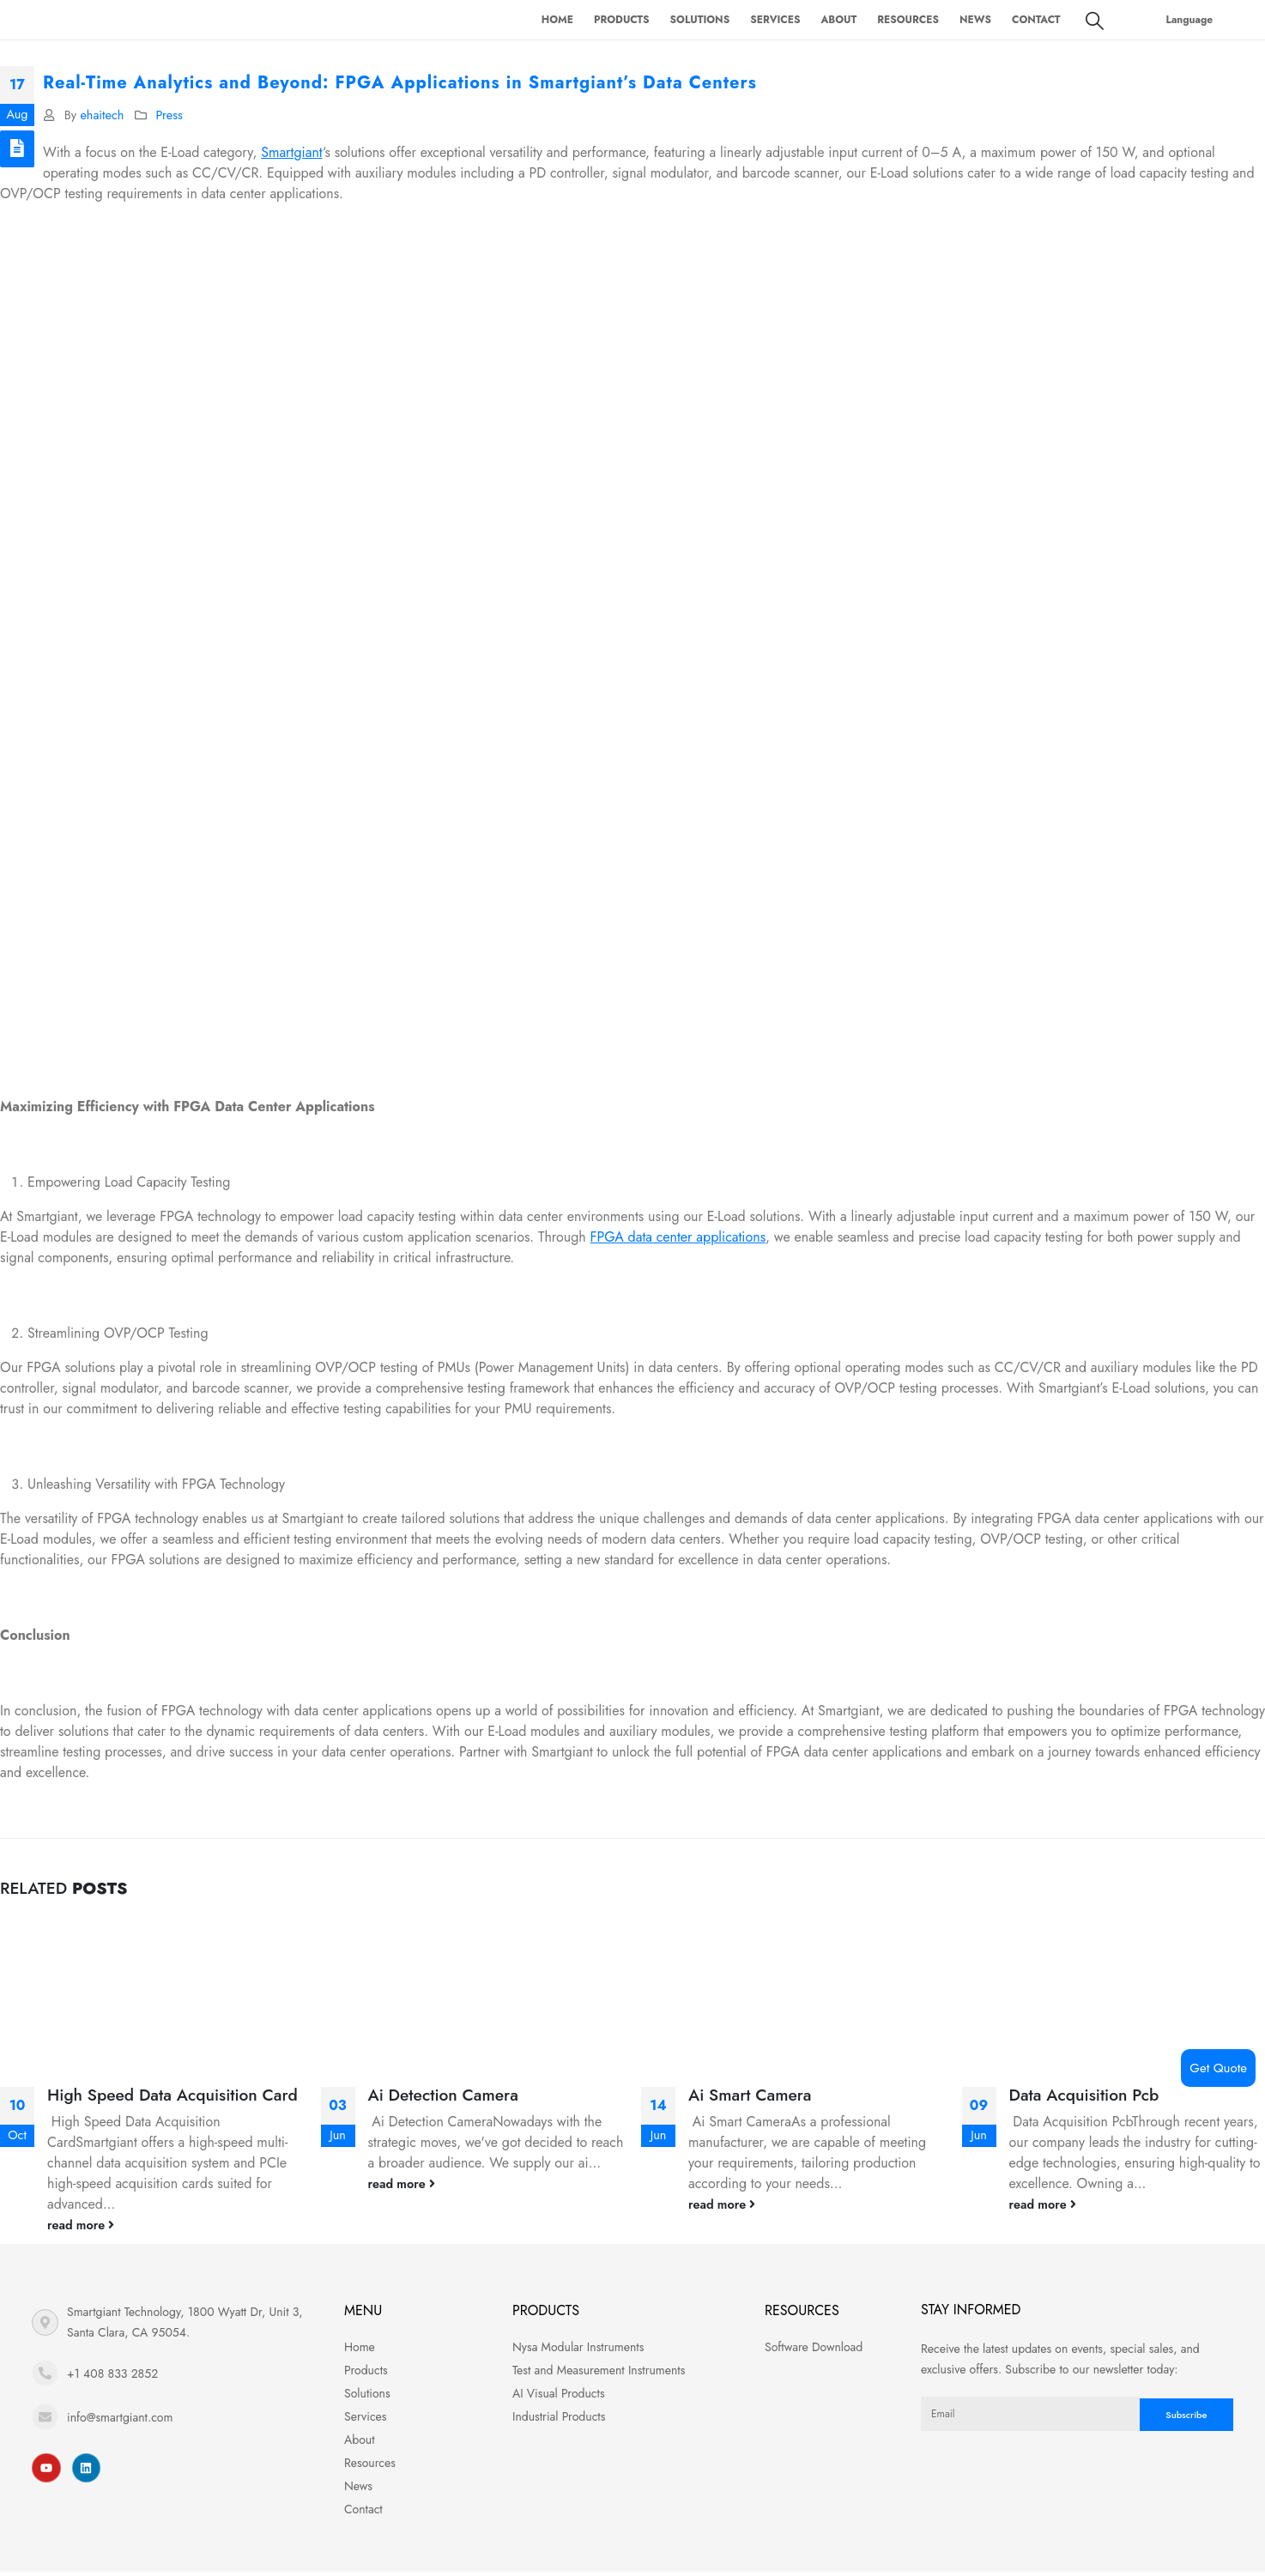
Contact (1036, 19)
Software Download (813, 2346)
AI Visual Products (558, 2393)
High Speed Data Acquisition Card (172, 2095)
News (975, 19)
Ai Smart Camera (750, 2095)
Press (168, 115)
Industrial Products (558, 2416)
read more (80, 2225)
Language (1190, 19)
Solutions (700, 19)
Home (557, 19)
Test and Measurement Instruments (598, 2370)
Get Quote (1218, 2068)
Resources (908, 19)
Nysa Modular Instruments (578, 2346)
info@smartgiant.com (119, 2417)
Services (775, 19)
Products (622, 19)
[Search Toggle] (1094, 20)
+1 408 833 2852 (112, 2373)
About (838, 19)
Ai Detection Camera (443, 2095)
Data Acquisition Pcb (1084, 2095)
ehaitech (102, 115)
